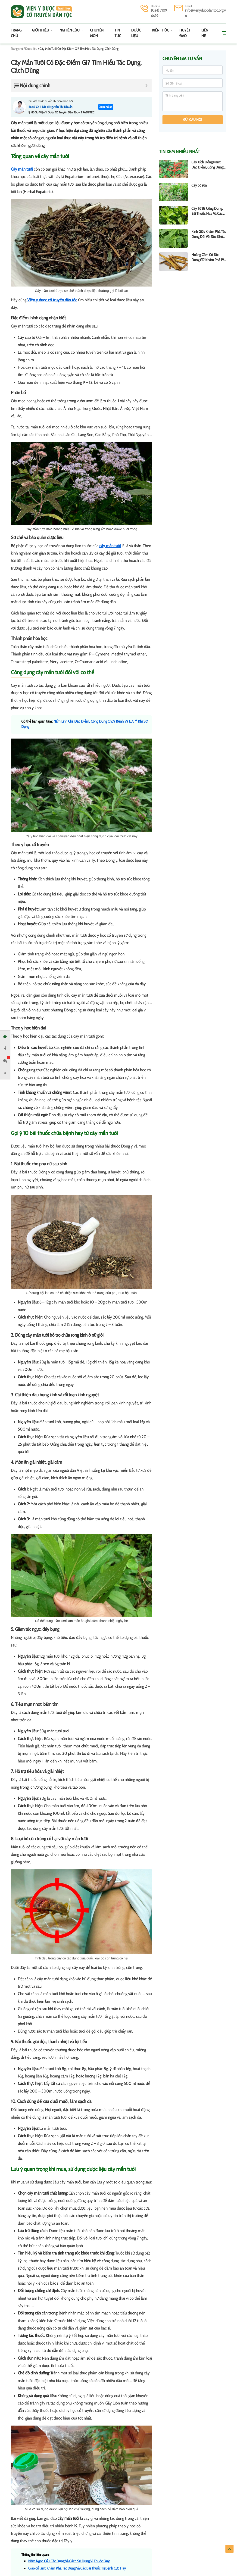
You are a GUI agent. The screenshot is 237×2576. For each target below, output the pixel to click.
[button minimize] (146, 85)
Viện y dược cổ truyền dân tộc (41, 11)
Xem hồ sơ (105, 107)
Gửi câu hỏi (192, 120)
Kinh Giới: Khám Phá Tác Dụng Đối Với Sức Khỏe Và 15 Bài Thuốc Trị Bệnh (208, 236)
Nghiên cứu (69, 30)
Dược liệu (31, 49)
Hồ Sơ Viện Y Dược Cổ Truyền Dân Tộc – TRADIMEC (62, 112)
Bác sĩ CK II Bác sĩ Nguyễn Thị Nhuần (50, 107)
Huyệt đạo (184, 33)
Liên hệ (204, 33)
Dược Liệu (136, 33)
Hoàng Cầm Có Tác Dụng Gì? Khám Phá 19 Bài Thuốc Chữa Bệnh (207, 260)
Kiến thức (161, 30)
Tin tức (118, 33)
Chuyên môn (96, 33)
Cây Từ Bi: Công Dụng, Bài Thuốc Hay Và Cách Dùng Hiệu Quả (207, 213)
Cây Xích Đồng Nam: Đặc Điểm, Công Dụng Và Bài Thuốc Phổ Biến (207, 167)
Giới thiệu (41, 30)
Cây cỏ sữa (199, 185)
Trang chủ (16, 33)
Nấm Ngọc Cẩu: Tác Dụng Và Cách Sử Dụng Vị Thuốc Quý (69, 2561)
